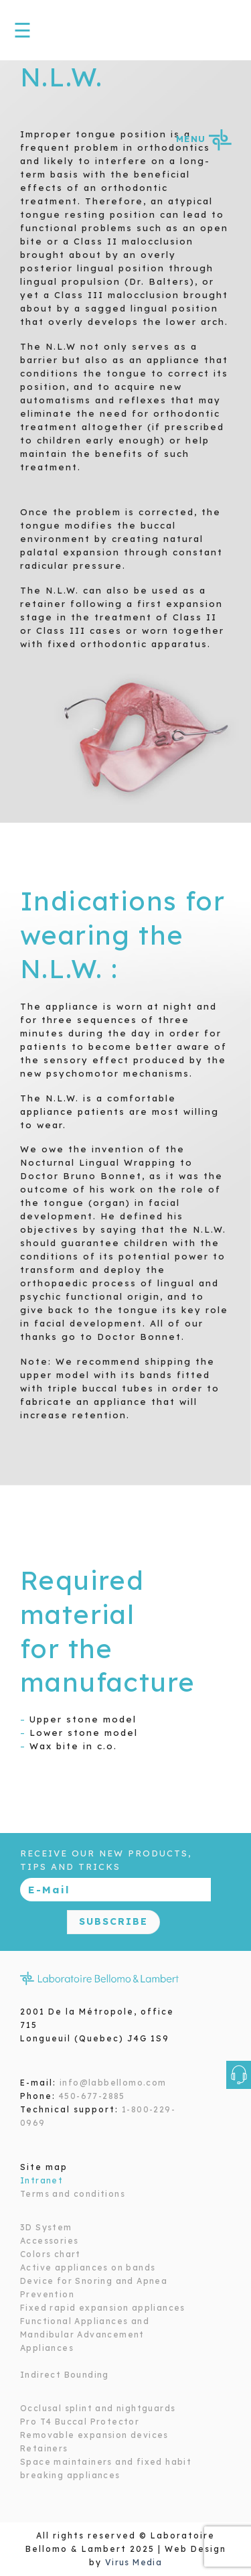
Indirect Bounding (64, 2375)
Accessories (49, 2241)
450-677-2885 (92, 2096)
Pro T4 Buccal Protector (79, 2422)
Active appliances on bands (87, 2267)
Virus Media (133, 2562)
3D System (46, 2227)
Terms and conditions (72, 2194)
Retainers (44, 2448)
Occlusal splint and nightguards (97, 2408)
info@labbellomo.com (113, 2083)
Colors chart (50, 2254)
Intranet (41, 2180)
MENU (203, 138)
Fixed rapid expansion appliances (102, 2308)
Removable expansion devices (94, 2435)
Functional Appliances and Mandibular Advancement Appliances (84, 2334)
